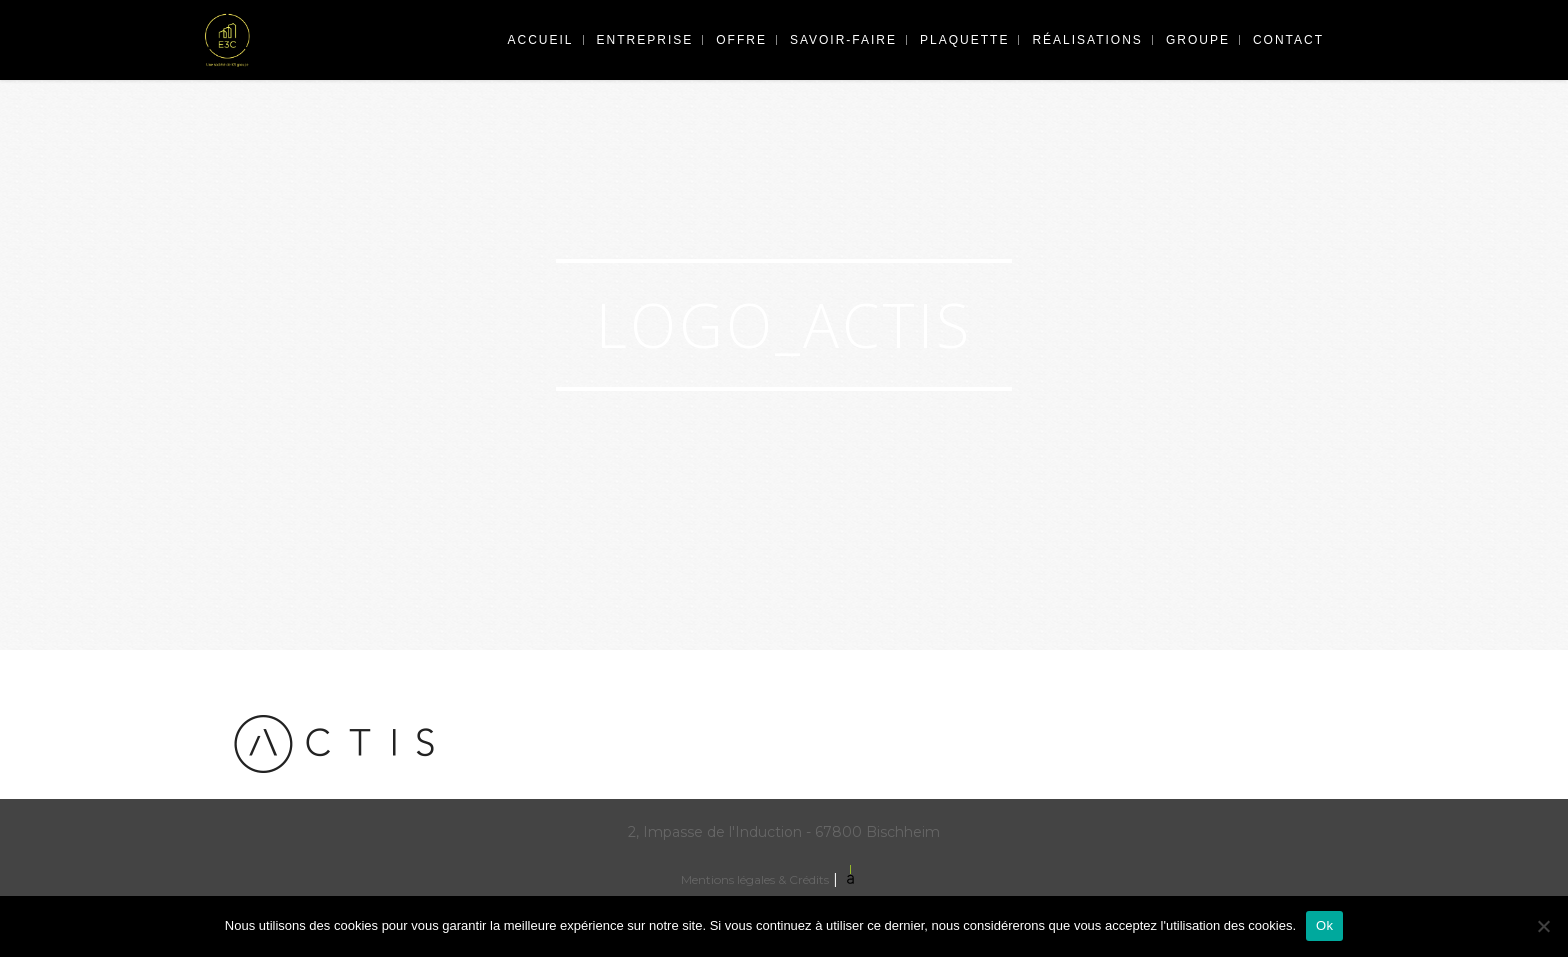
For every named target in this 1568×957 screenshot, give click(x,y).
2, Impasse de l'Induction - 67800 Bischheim (784, 832)
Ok (1324, 925)
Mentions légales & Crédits (755, 879)
